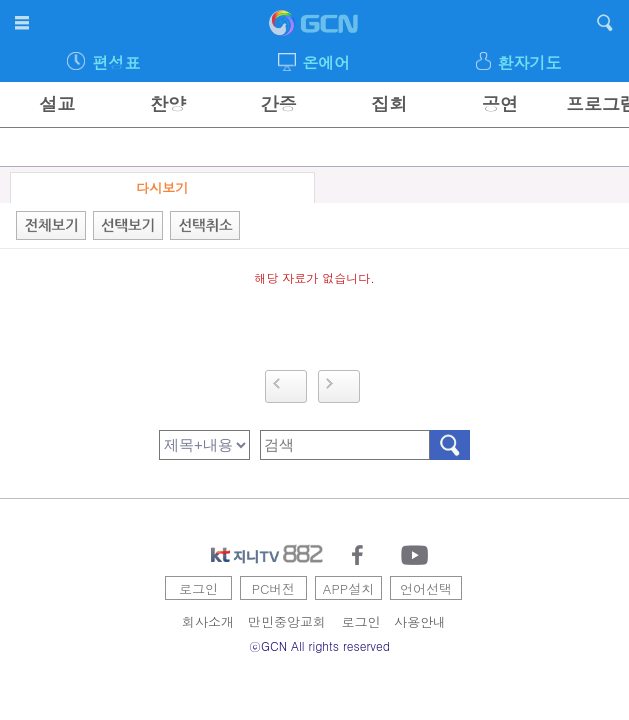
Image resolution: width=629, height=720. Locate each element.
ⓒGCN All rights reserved (319, 645)
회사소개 (208, 621)
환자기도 (529, 62)
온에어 (326, 62)
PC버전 (274, 588)
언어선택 (426, 588)
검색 (450, 445)
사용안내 (420, 621)
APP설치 (348, 588)
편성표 (116, 62)
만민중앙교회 (287, 621)
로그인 (198, 588)
